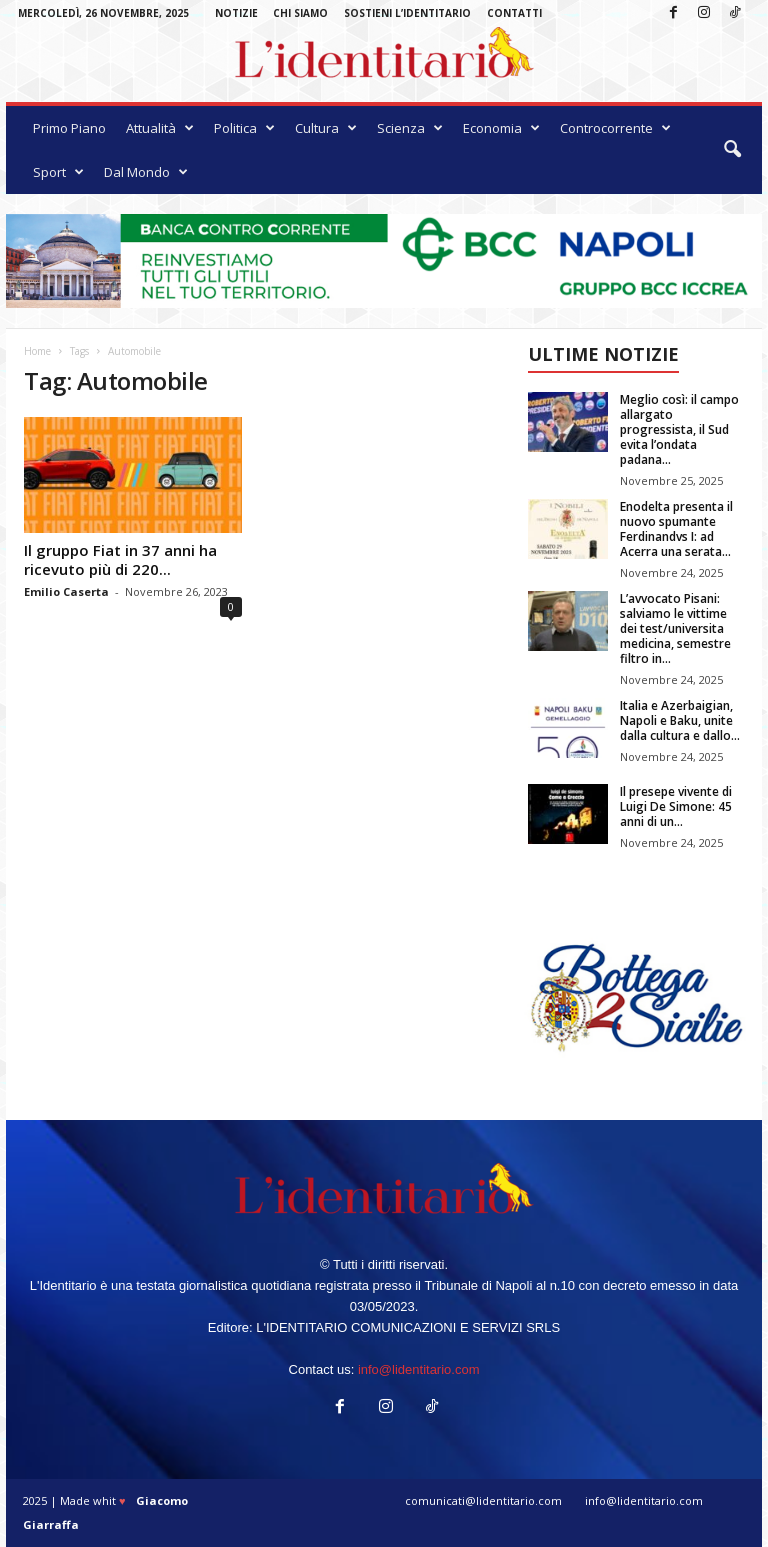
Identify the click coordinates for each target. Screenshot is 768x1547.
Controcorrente (615, 128)
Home (37, 351)
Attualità (160, 128)
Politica (244, 128)
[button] (732, 150)
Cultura (326, 128)
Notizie (236, 13)
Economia (501, 128)
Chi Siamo (300, 13)
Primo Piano (69, 128)
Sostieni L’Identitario (407, 13)
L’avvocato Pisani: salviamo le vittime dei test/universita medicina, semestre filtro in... (675, 628)
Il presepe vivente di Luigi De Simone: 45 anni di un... (676, 806)
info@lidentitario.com (419, 1369)
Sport (58, 172)
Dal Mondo (146, 172)
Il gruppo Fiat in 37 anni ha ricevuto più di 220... (120, 559)
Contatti (514, 13)
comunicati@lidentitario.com (483, 1500)
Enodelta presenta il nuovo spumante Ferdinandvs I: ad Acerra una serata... (676, 529)
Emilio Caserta (66, 591)
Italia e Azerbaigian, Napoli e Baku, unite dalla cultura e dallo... (680, 720)
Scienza (410, 128)
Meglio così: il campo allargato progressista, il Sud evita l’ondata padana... (679, 429)
